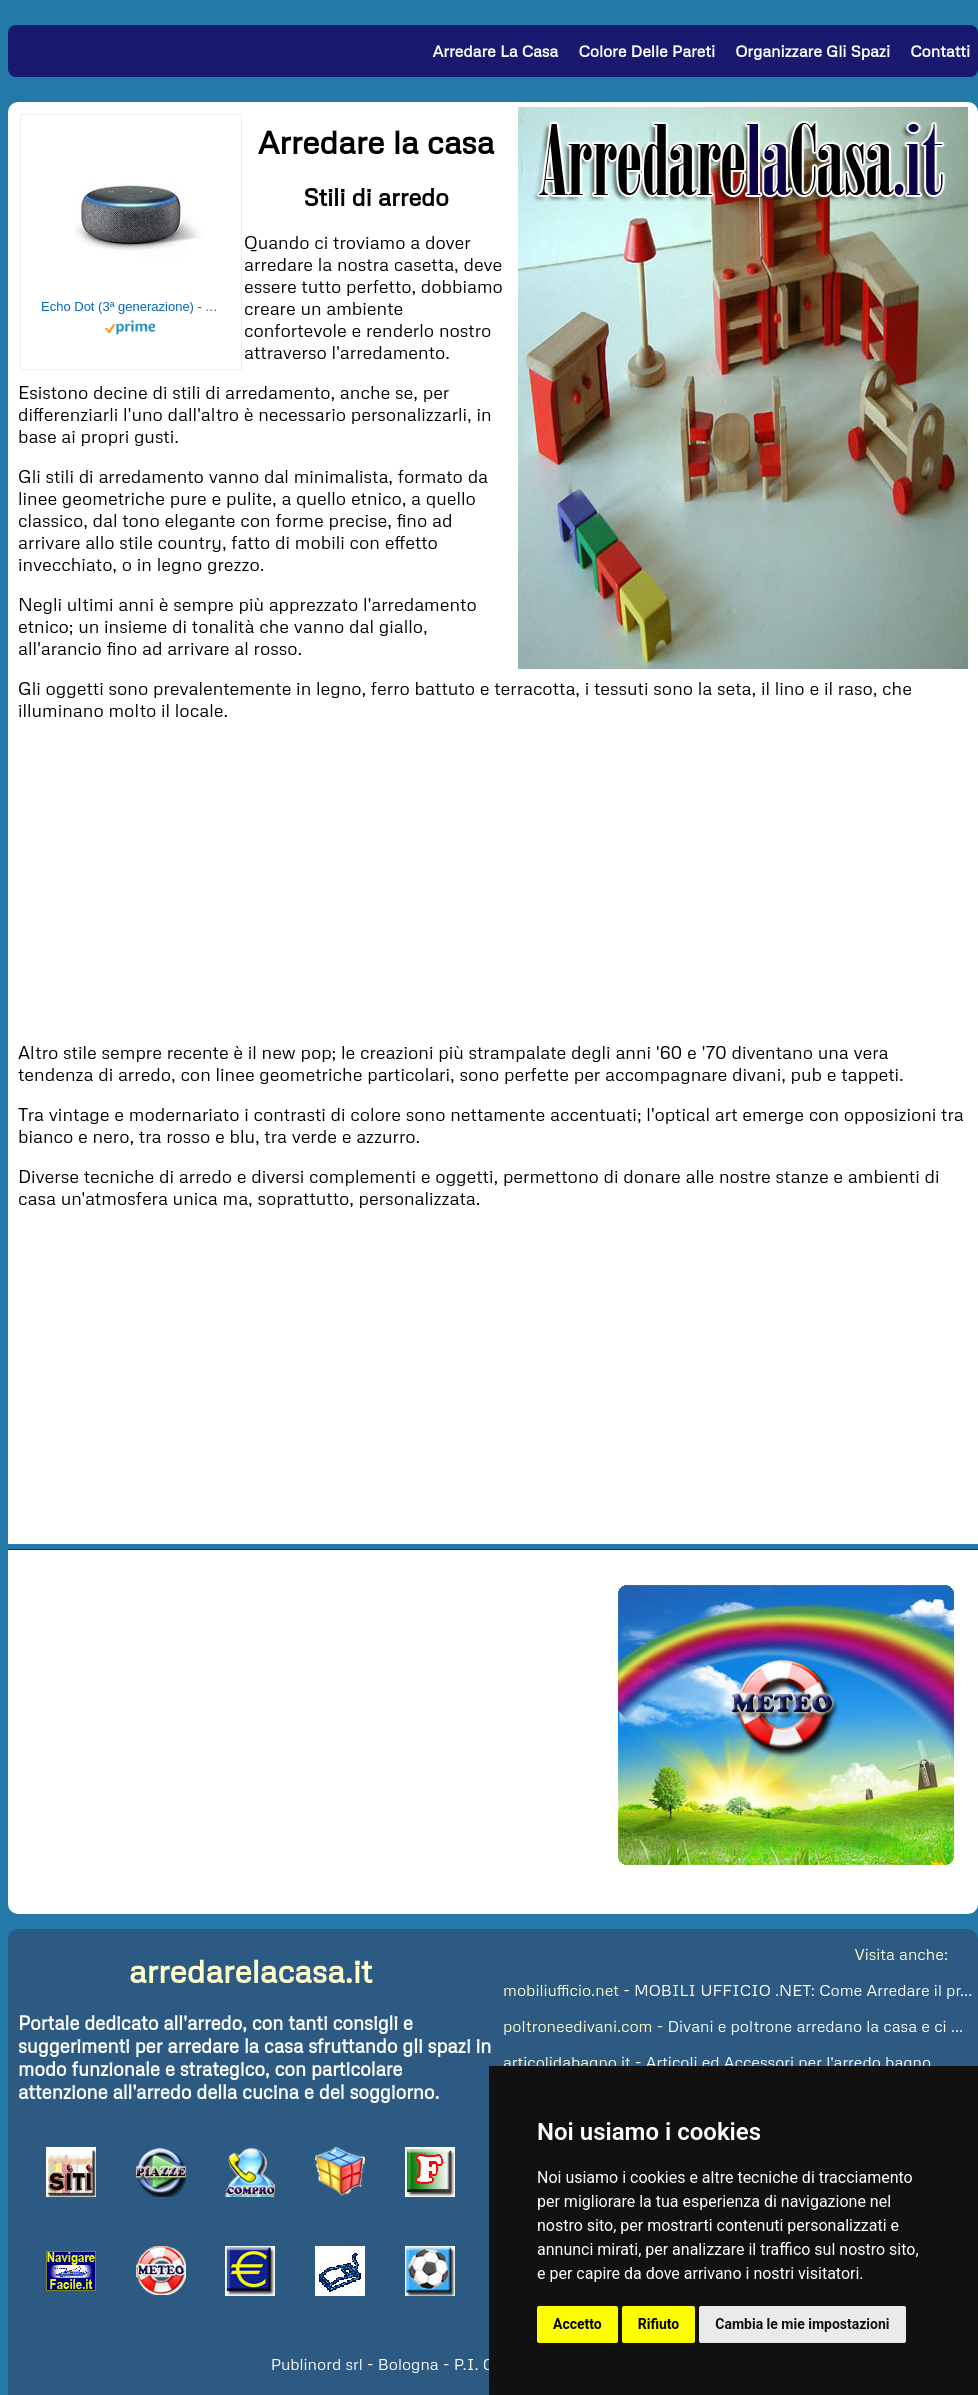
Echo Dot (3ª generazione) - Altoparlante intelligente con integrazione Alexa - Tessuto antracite (131, 306)
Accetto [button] (577, 2324)
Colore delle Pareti (646, 51)
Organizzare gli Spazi (812, 51)
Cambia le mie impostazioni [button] (802, 2324)
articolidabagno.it (567, 2062)
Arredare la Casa (495, 51)
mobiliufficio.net (561, 1990)
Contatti (940, 51)
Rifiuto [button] (659, 2324)
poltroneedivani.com (577, 2026)
